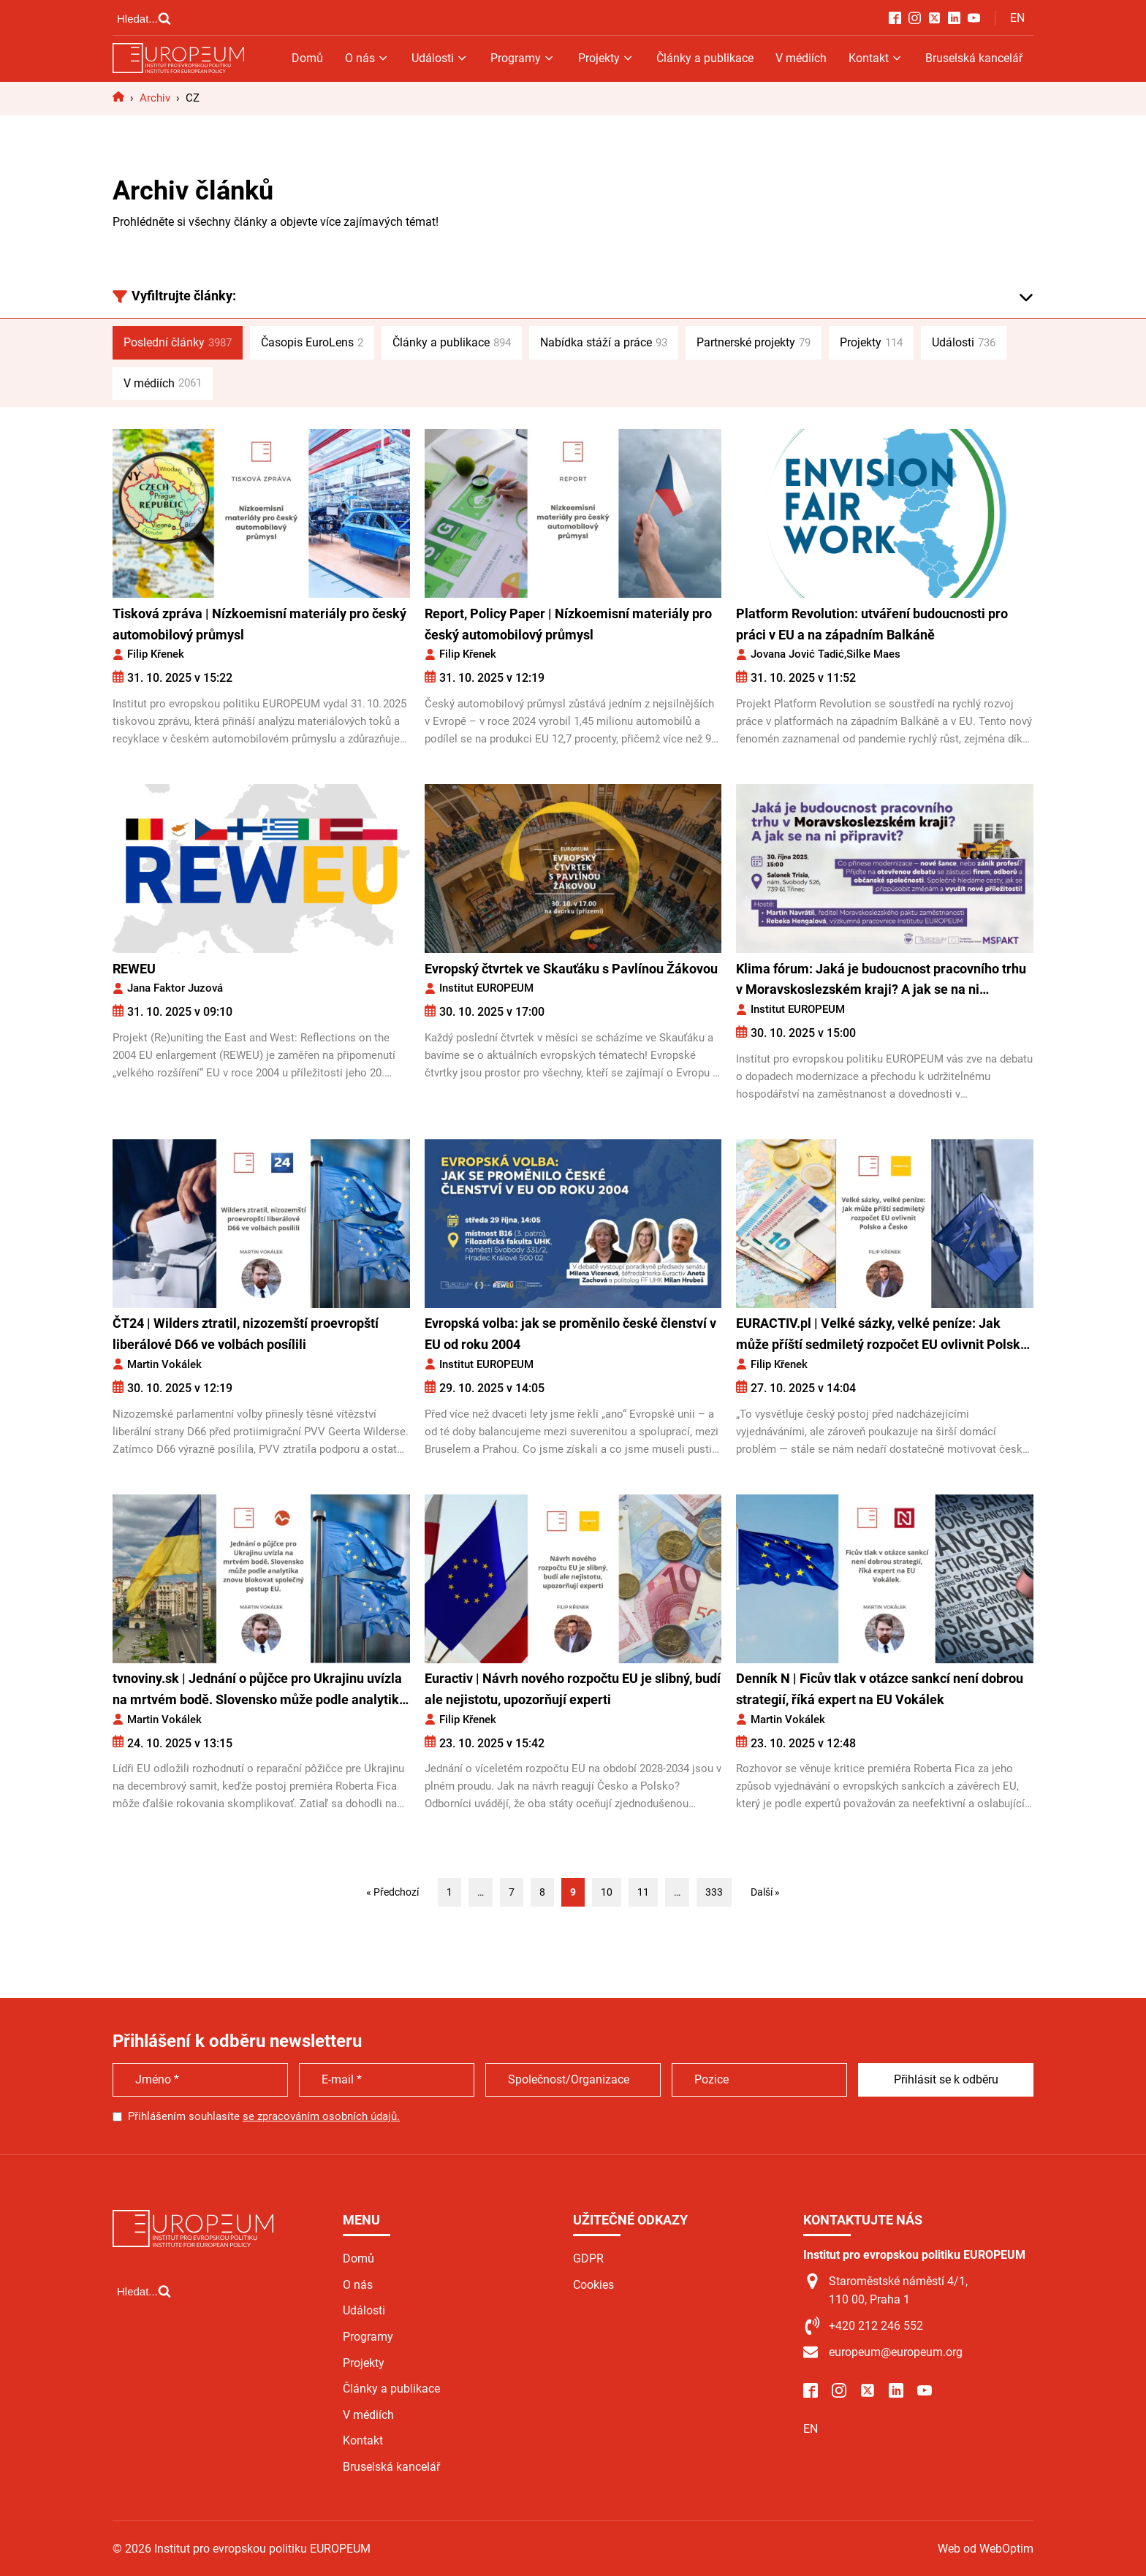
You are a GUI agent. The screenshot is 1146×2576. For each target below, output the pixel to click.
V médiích (801, 58)
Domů (307, 58)
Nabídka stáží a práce (603, 343)
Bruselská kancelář (973, 58)
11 (643, 1892)
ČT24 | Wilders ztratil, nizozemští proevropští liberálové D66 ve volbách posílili (246, 1333)
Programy (522, 58)
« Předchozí (392, 1892)
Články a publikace (705, 58)
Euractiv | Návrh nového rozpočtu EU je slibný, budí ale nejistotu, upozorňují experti (573, 1689)
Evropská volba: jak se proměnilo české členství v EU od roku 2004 (570, 1333)
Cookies (593, 2285)
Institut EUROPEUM (486, 988)
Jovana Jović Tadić (797, 654)
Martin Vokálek (164, 1364)
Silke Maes (873, 654)
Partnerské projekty (754, 343)
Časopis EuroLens (312, 343)
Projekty (606, 58)
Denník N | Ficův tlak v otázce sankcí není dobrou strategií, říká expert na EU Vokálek (879, 1689)
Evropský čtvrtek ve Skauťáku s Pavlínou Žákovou (571, 968)
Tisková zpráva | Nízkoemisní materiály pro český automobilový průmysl (259, 624)
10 (606, 1892)
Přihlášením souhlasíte (264, 2116)
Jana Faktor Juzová (175, 988)
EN (1017, 18)
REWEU (134, 968)
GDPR (588, 2258)
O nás (367, 58)
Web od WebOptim (985, 2549)
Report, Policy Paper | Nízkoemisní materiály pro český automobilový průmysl (568, 624)
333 (714, 1892)
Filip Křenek (155, 654)
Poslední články (178, 343)
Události (439, 58)
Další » (765, 1892)
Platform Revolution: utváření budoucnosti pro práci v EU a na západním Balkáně (872, 624)
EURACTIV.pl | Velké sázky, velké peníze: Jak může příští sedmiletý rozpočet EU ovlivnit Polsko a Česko (882, 1335)
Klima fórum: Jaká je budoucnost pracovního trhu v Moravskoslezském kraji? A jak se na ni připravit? (881, 981)
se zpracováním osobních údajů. (321, 2116)
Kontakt (876, 58)
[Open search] (144, 18)
